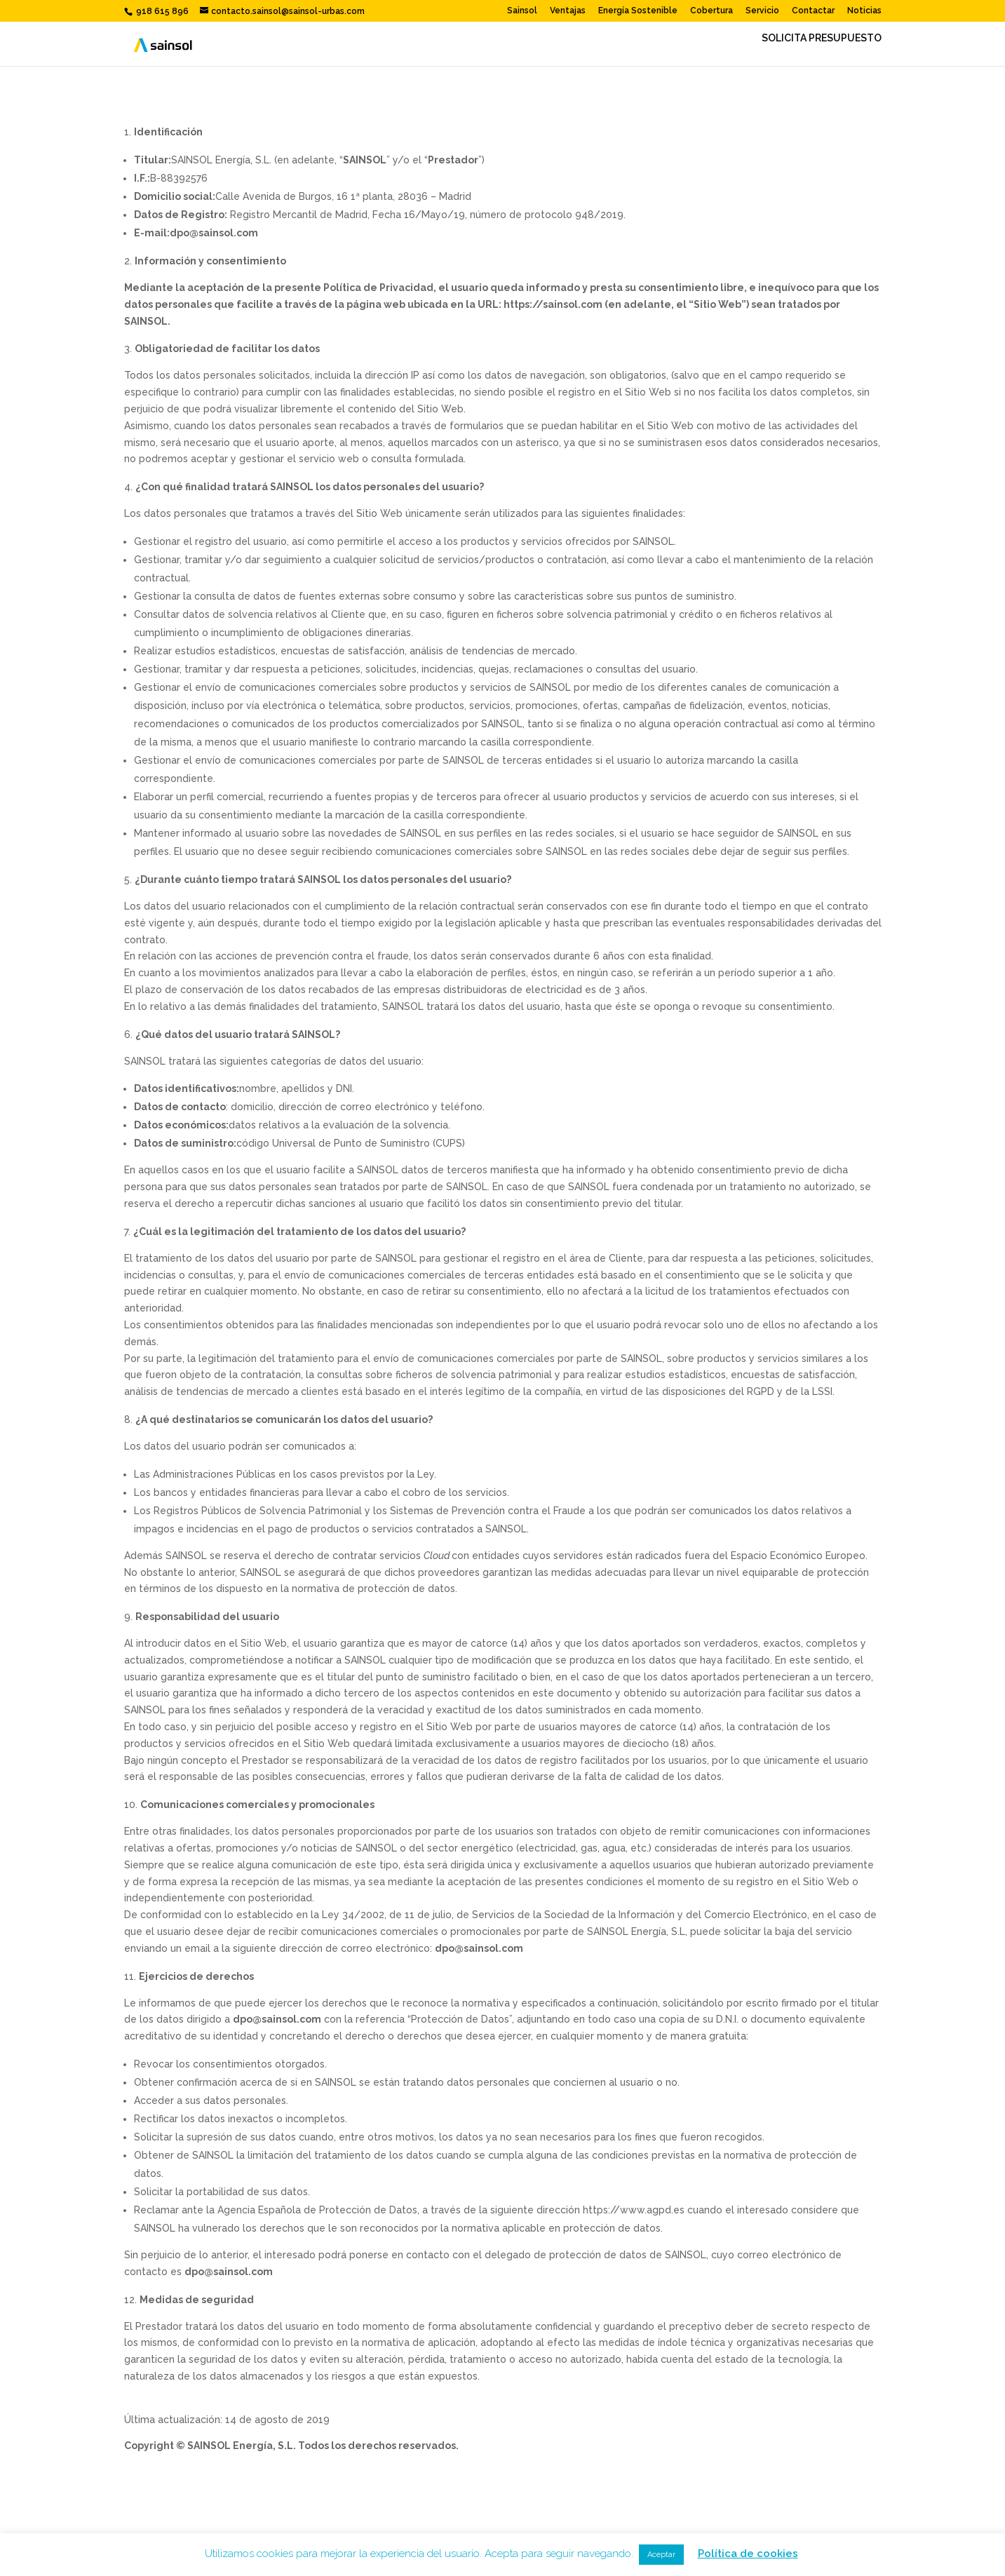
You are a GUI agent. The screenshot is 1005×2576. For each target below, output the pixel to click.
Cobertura (711, 10)
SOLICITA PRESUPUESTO (822, 38)
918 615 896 (161, 11)
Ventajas (568, 10)
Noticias (864, 10)
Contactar (813, 10)
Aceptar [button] (661, 2554)
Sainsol (522, 10)
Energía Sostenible (637, 10)
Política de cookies (748, 2553)
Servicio (762, 10)
